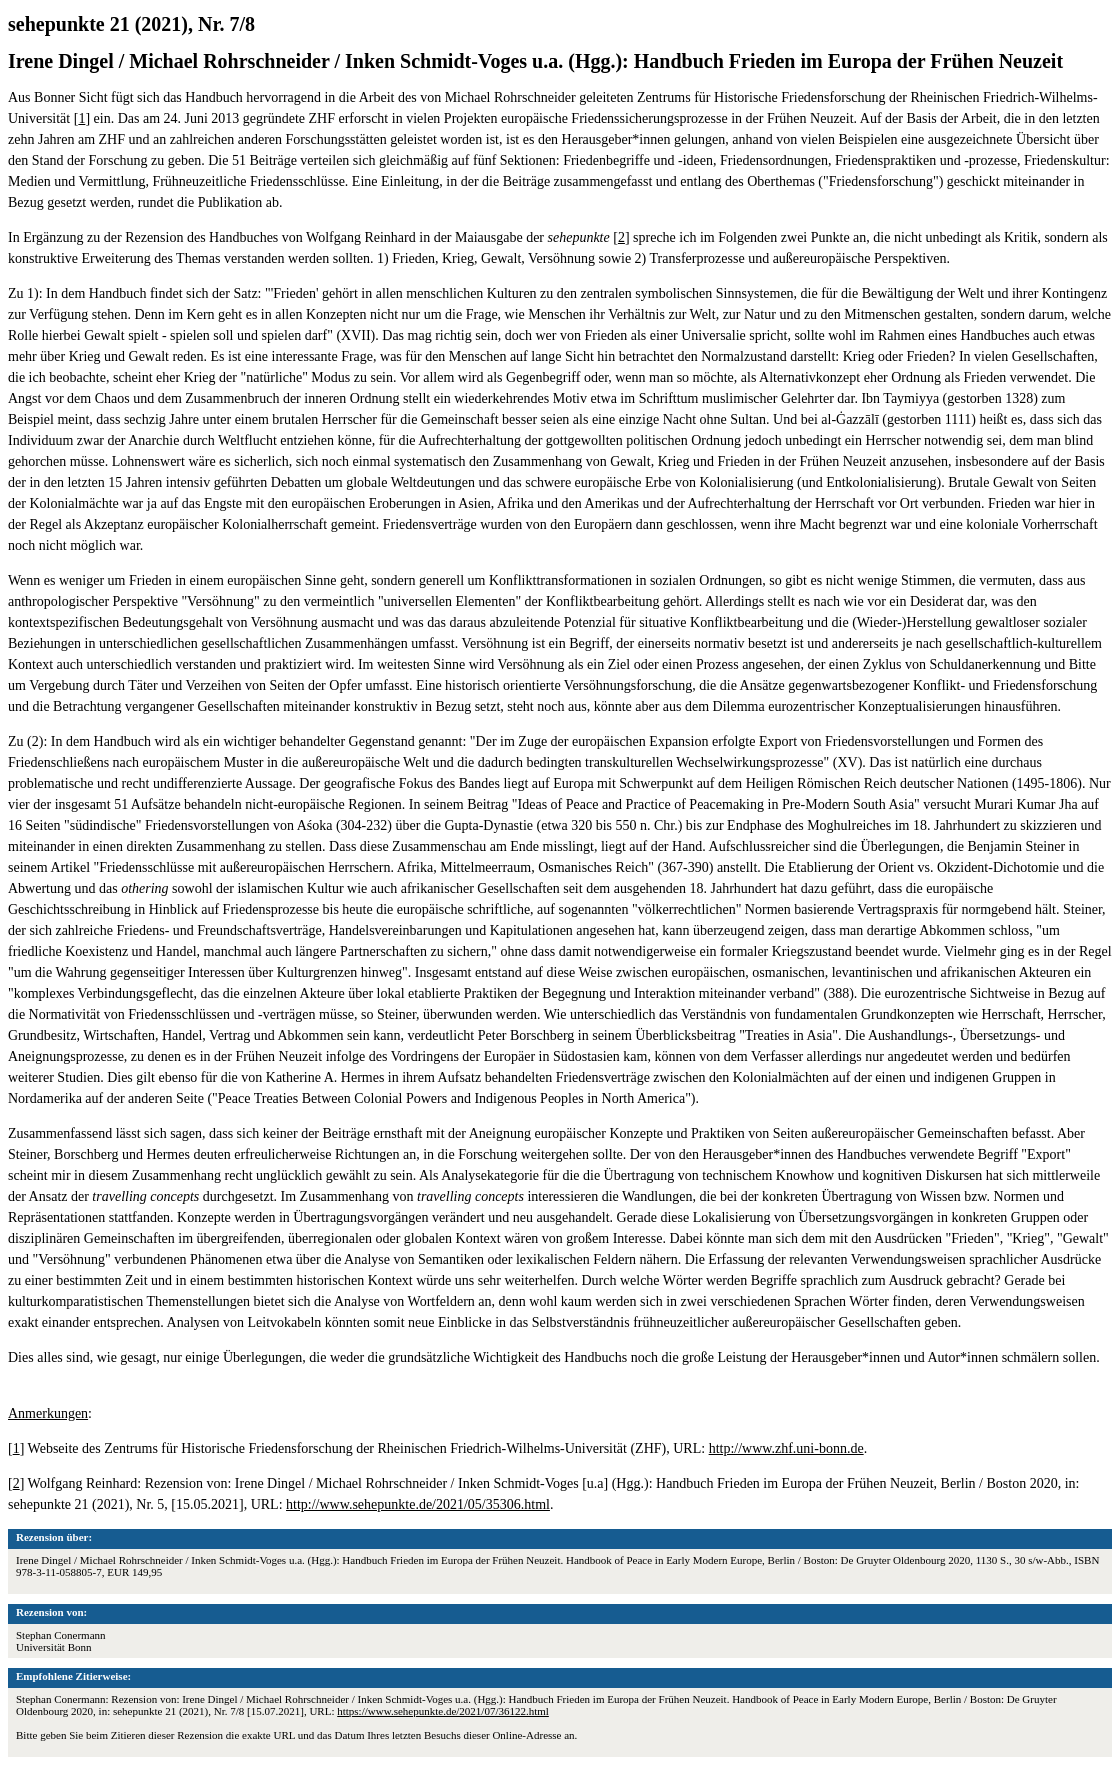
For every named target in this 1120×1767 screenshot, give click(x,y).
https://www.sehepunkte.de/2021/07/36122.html (443, 1711)
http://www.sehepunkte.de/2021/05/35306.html (418, 1504)
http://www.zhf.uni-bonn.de (786, 1448)
